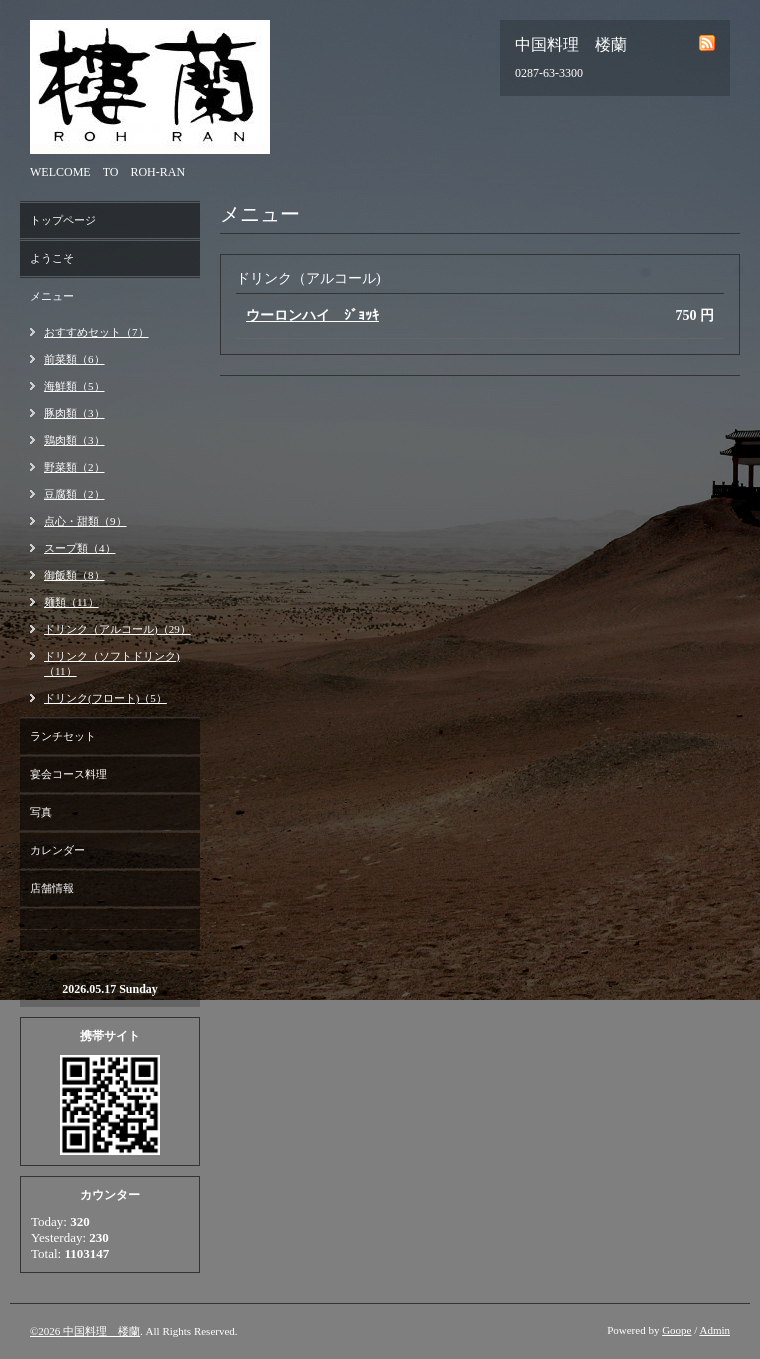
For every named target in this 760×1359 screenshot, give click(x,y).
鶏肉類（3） (74, 440)
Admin (714, 1330)
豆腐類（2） (74, 494)
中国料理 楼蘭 (101, 1331)
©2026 (46, 1331)
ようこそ (52, 258)
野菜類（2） (74, 467)
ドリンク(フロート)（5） (105, 698)
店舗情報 (52, 888)
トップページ (63, 220)
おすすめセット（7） (96, 332)
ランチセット (63, 736)
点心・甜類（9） (85, 521)
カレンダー (57, 850)
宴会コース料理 (68, 774)
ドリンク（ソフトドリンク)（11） (112, 663)
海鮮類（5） (74, 386)
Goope (676, 1330)
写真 (41, 812)
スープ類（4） (80, 548)
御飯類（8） (74, 575)
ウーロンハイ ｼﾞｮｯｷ (312, 315)
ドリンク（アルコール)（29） (117, 629)
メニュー (52, 296)
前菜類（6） (74, 359)
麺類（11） (71, 602)
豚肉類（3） (74, 413)
